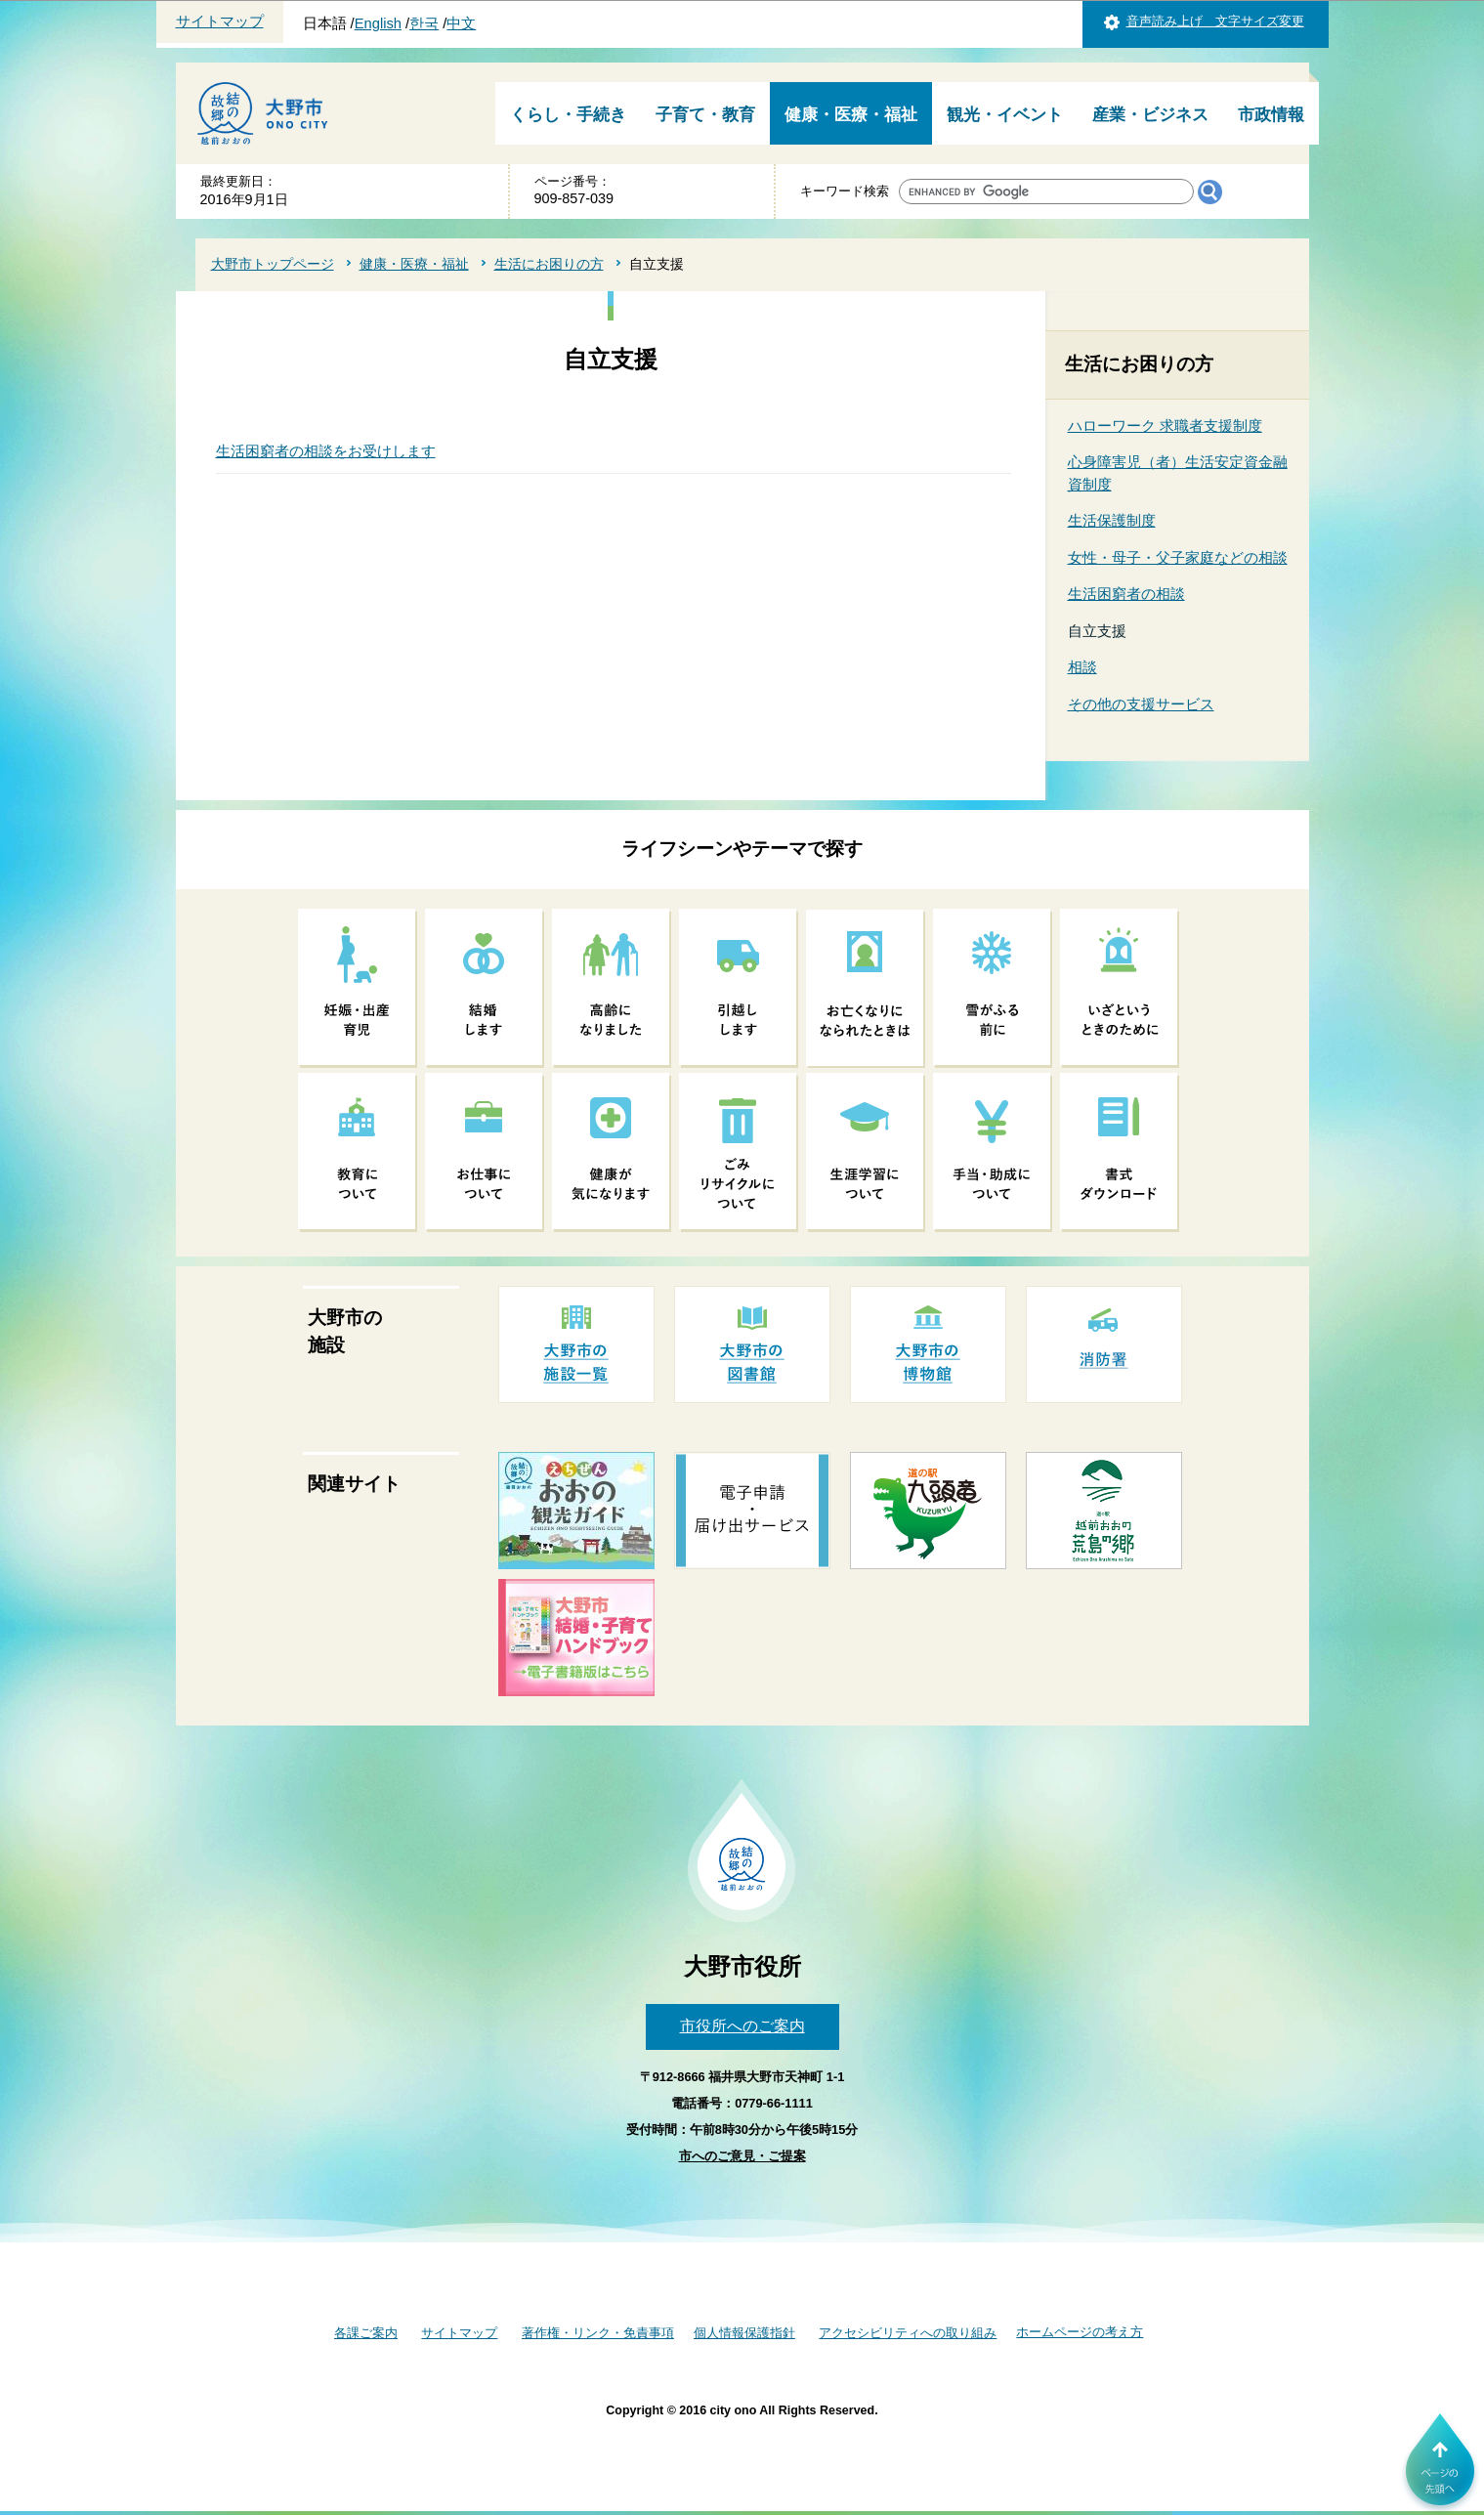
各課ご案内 (366, 2332)
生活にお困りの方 (549, 264)
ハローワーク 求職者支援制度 (1165, 425)
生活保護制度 (1112, 520)
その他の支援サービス (1141, 704)
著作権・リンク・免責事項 (598, 2332)
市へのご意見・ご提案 (742, 2156)
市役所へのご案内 (742, 2026)
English (378, 23)
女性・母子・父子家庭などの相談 (1178, 557)
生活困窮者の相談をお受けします (326, 451)
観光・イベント (1005, 115)
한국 (424, 23)
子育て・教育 (705, 115)
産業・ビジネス (1150, 115)
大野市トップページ (272, 264)
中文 (461, 23)
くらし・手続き (568, 115)
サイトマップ (220, 21)
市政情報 (1271, 115)
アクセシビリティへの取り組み (907, 2332)
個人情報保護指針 (744, 2332)
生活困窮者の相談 (1126, 593)
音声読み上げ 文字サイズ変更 (1215, 21)
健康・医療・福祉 (850, 115)
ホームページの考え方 (1079, 2331)
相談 (1082, 667)
